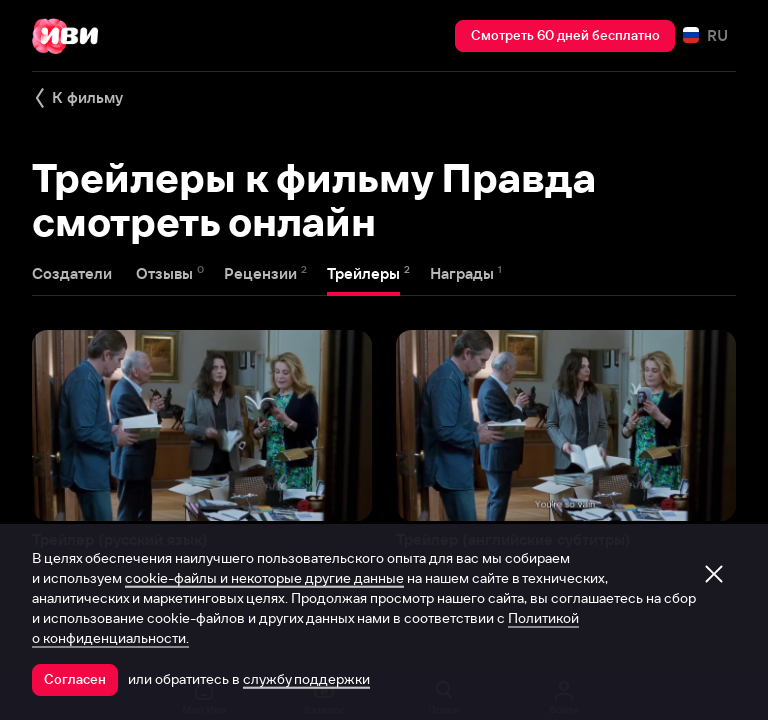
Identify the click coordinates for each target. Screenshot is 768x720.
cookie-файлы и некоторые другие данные (264, 578)
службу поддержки (306, 679)
